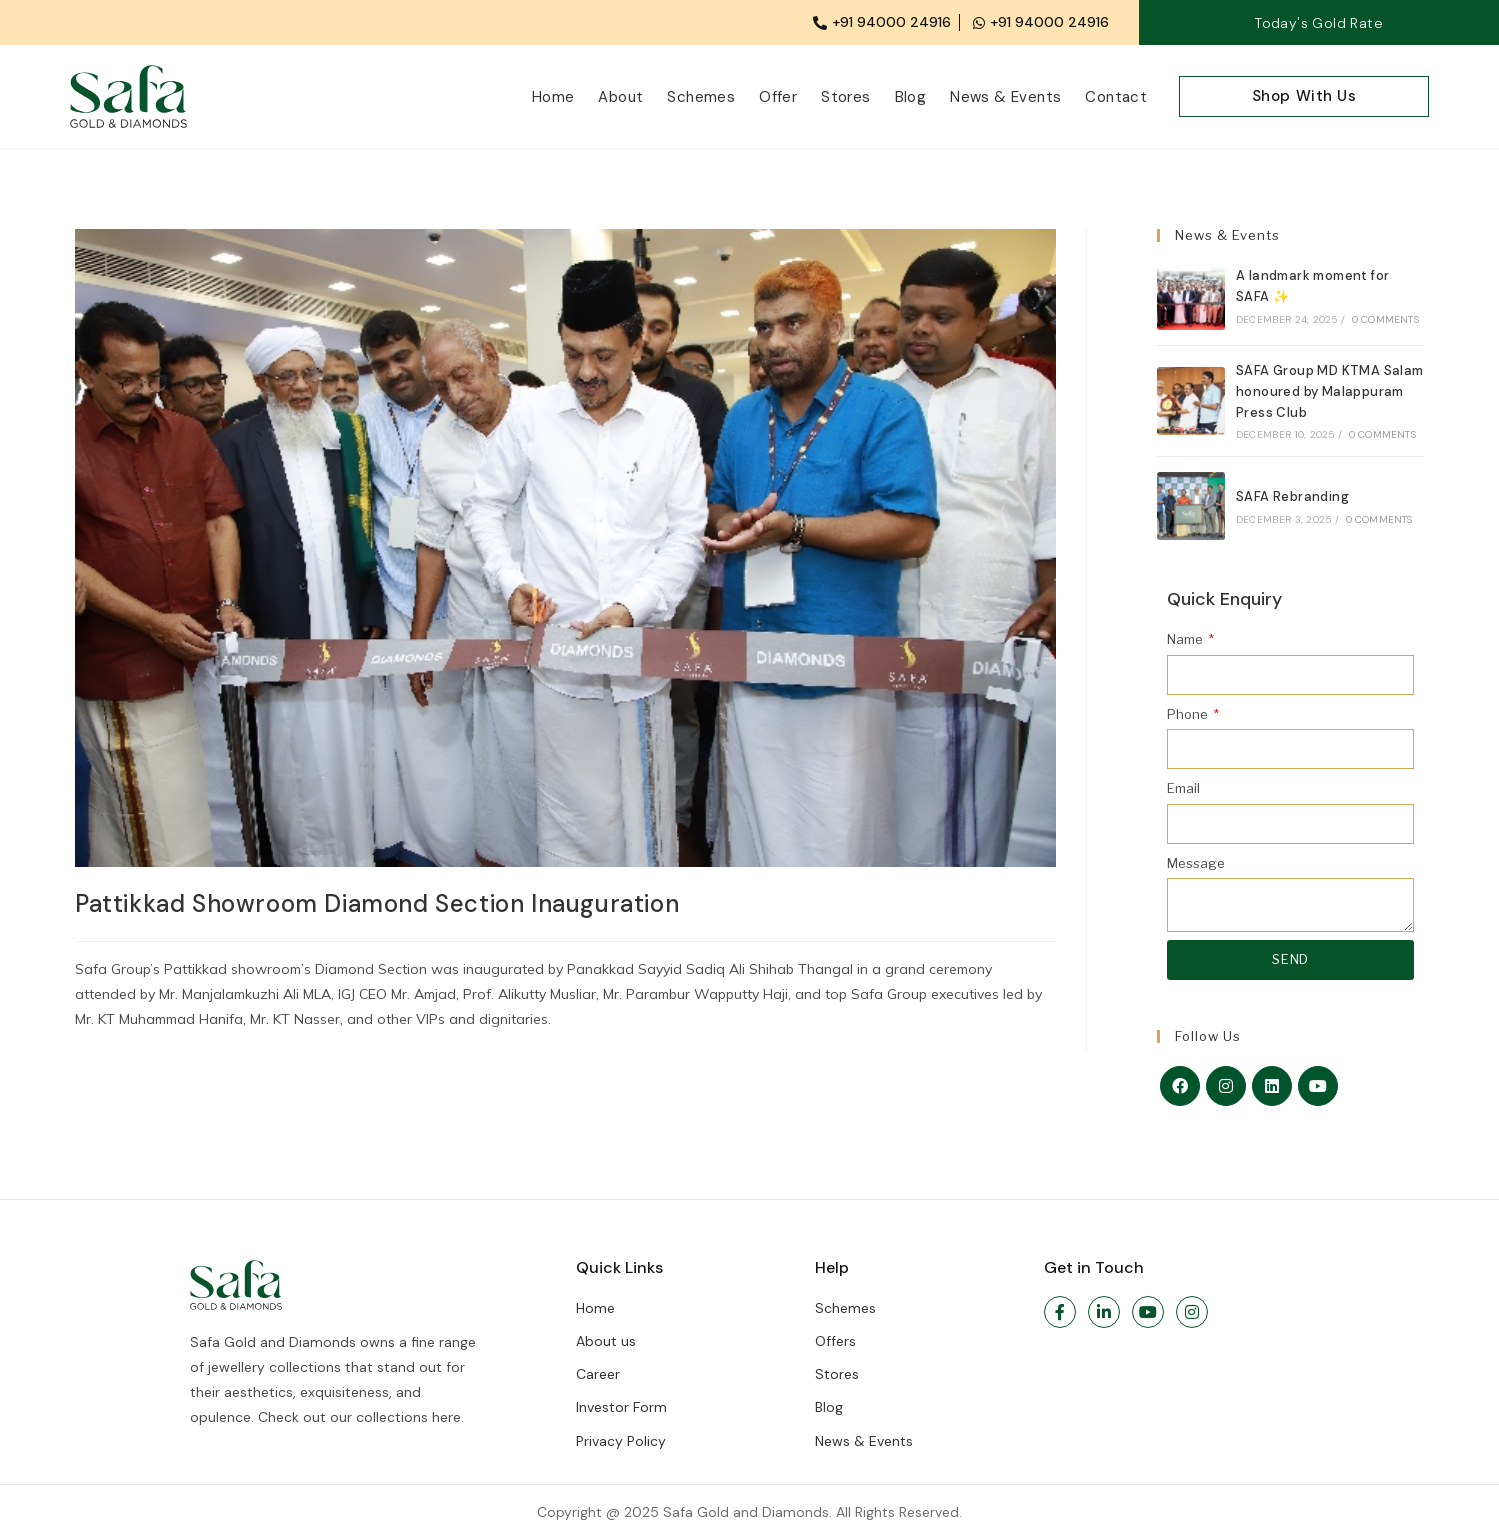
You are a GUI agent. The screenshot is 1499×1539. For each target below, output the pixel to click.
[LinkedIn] (1272, 1086)
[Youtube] (1318, 1086)
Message (1196, 863)
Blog (911, 97)
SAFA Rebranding (1292, 496)
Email (1183, 788)
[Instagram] (1226, 1086)
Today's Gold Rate (1319, 23)
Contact (1116, 97)
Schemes (701, 97)
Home (553, 97)
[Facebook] (1180, 1086)
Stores (845, 97)
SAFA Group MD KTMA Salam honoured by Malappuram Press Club (1330, 391)
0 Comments (1385, 319)
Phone (1189, 714)
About (620, 97)
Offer (778, 97)
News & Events (1005, 97)
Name (1186, 639)
